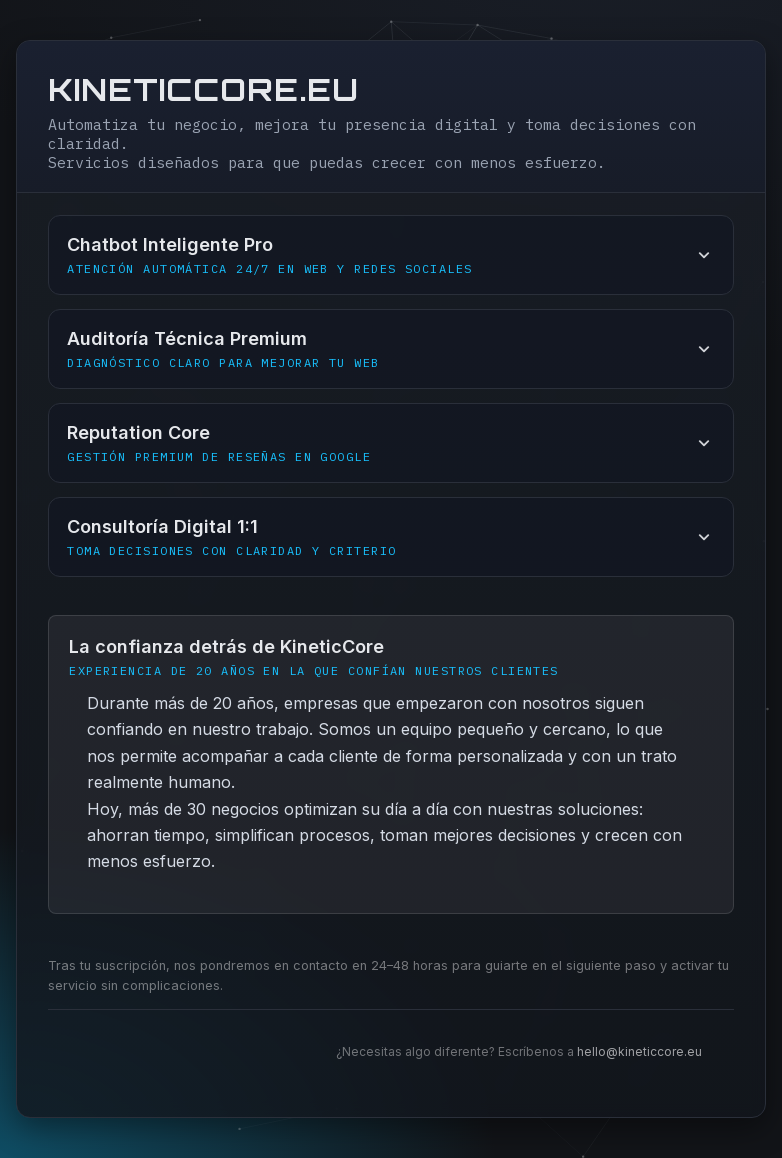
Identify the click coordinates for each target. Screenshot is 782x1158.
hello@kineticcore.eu (639, 1051)
